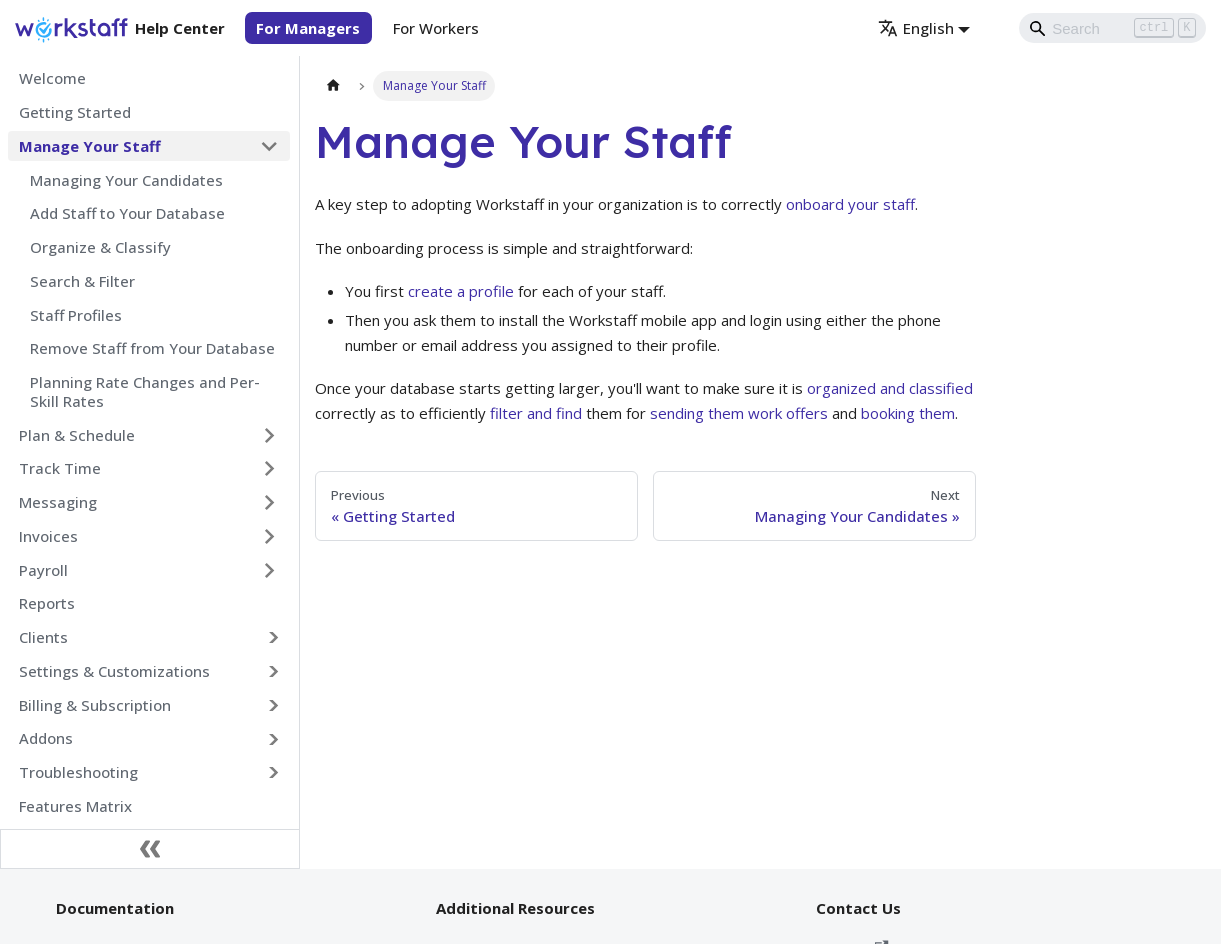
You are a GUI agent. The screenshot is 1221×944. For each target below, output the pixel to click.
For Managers (308, 28)
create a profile (461, 291)
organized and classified (890, 388)
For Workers (436, 28)
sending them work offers (739, 413)
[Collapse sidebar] (150, 849)
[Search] (1113, 28)
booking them (908, 413)
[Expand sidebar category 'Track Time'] (269, 469)
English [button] (916, 28)
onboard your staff (850, 204)
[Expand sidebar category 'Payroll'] (269, 570)
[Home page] (333, 85)
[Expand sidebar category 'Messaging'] (269, 503)
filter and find (536, 413)
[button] (149, 638)
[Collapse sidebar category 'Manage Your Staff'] (269, 146)
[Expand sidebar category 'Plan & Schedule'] (269, 435)
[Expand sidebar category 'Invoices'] (269, 536)
